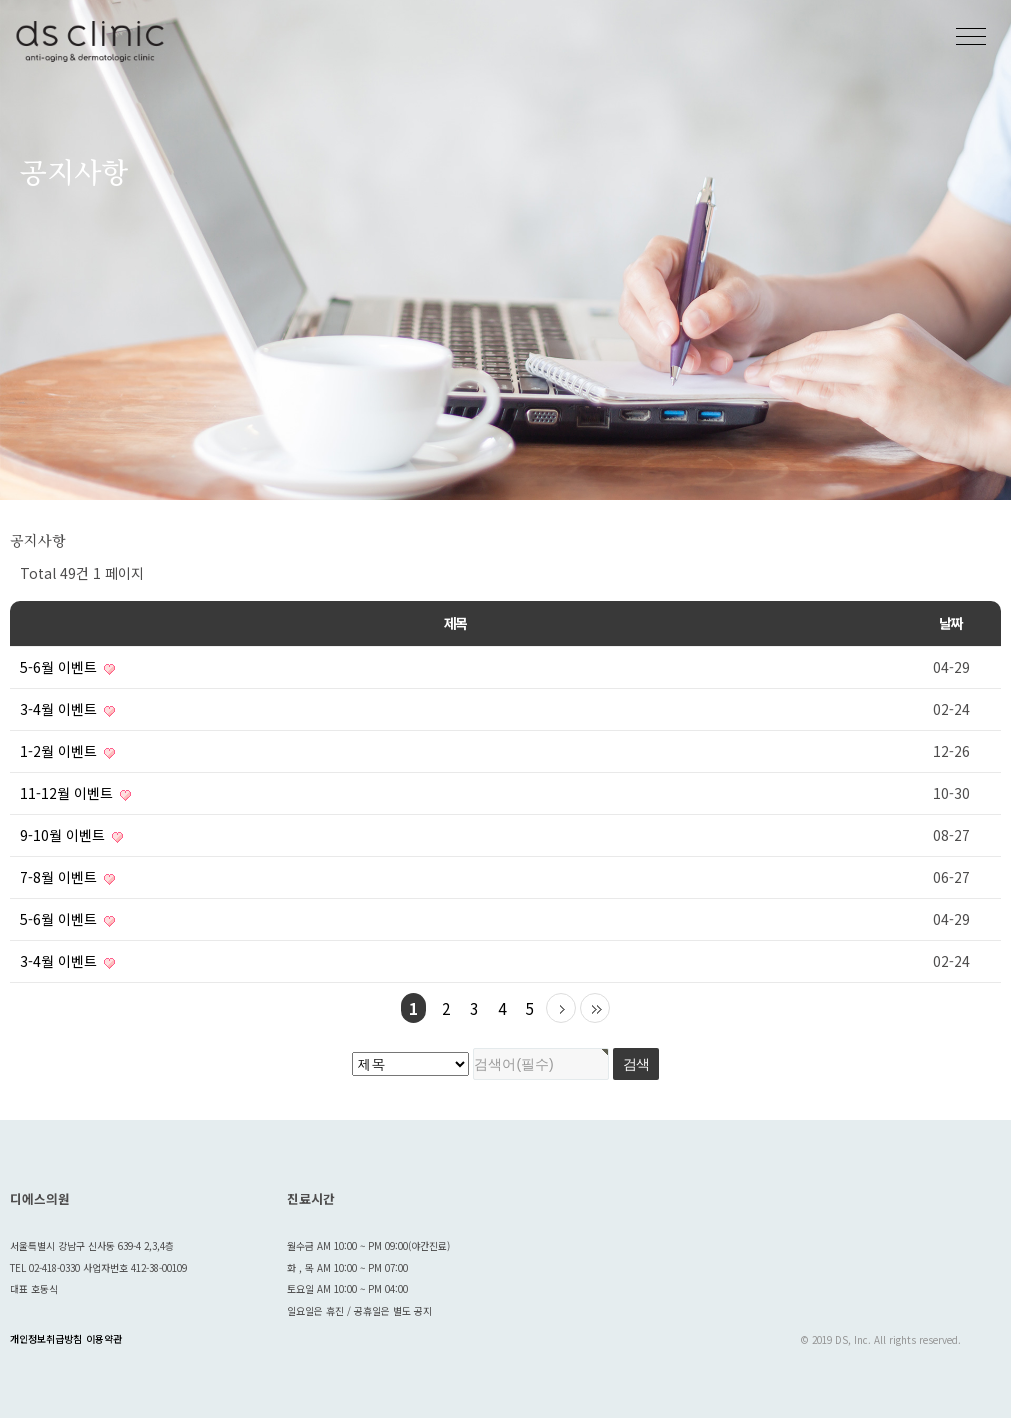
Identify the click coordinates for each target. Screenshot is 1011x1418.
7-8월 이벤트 (67, 877)
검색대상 (0, 500)
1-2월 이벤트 (67, 751)
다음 (561, 1008)
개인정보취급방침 (46, 1339)
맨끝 (595, 1008)
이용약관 (104, 1339)
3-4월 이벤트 (67, 709)
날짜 (950, 623)
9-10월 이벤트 (71, 835)
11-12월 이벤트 (75, 793)
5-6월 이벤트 (67, 667)
